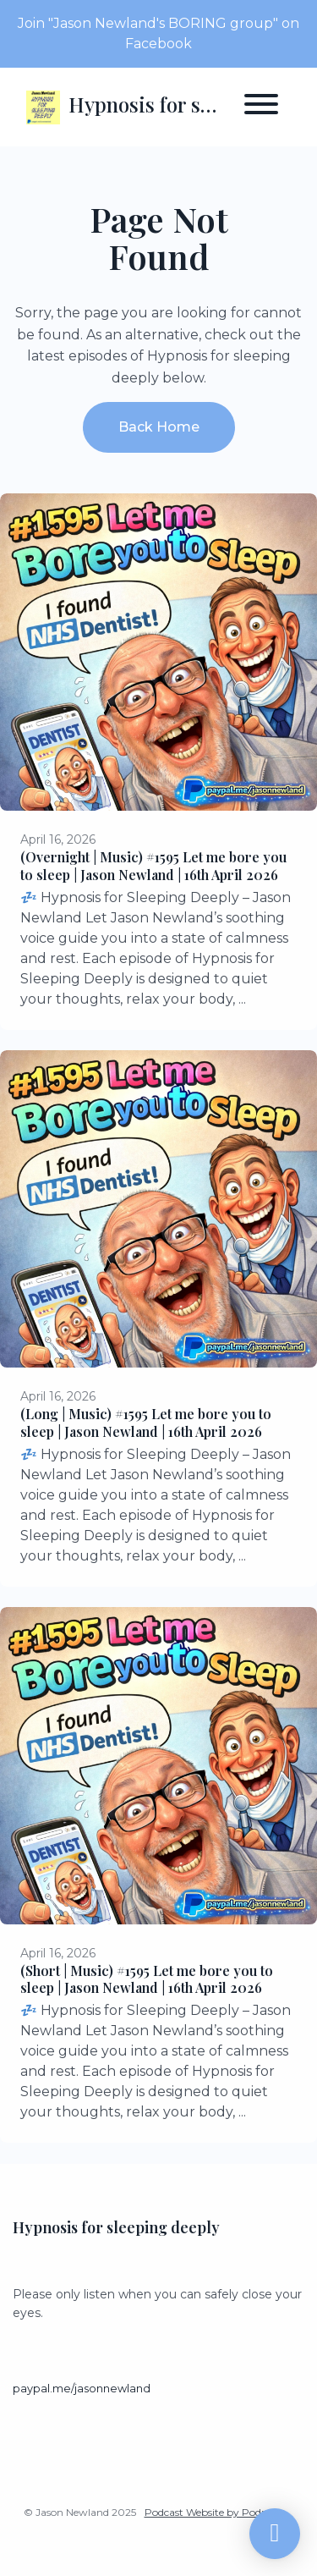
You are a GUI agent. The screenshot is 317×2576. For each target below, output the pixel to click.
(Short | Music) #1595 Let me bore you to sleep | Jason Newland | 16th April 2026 (146, 1979)
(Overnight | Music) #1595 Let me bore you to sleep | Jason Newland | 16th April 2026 (153, 865)
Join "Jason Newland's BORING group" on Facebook (158, 33)
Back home (158, 427)
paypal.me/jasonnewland (81, 2388)
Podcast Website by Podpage (215, 2512)
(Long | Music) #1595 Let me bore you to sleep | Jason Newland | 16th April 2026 (145, 1422)
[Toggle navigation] (261, 107)
